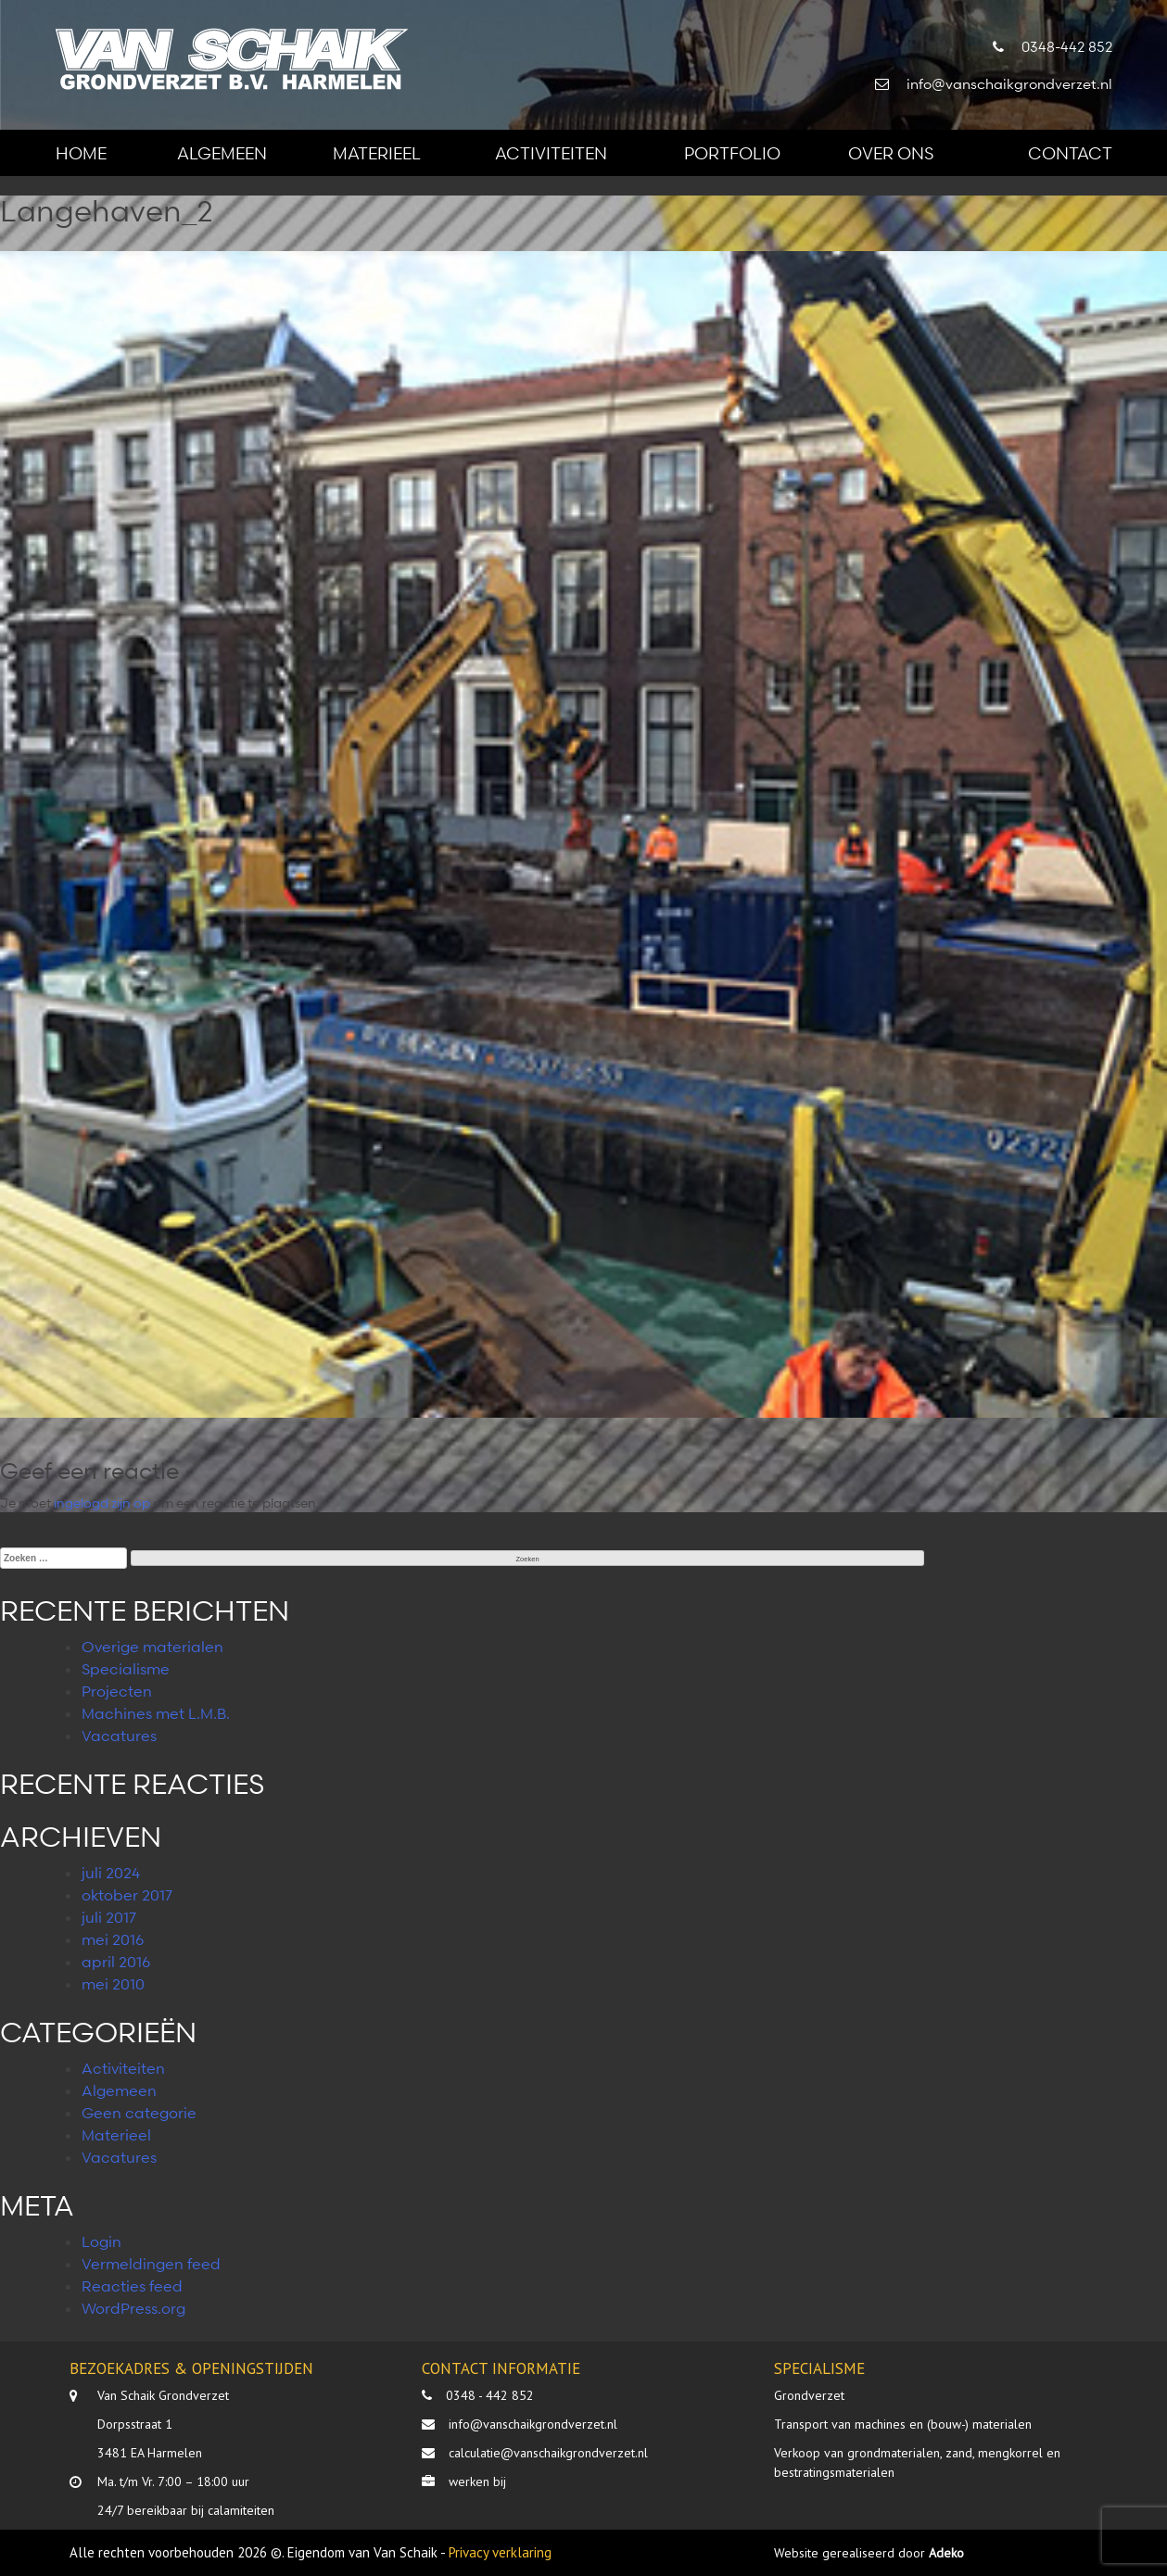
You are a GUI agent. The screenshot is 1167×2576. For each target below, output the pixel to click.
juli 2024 (111, 1872)
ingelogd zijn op (102, 1502)
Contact (1070, 152)
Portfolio (732, 152)
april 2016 (116, 1961)
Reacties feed (132, 2286)
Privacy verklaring (500, 2552)
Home (81, 152)
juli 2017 (109, 1917)
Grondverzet (809, 2395)
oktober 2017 (127, 1895)
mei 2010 (113, 1984)
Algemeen (222, 152)
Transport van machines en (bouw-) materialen (903, 2424)
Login (101, 2241)
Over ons (890, 152)
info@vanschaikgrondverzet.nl (533, 2424)
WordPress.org (133, 2308)
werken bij (477, 2481)
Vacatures (119, 1735)
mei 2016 (113, 1939)
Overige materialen (152, 1646)
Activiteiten (551, 152)
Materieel (377, 152)
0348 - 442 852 (490, 2395)
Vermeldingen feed (151, 2263)
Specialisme (126, 1669)
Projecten (117, 1691)
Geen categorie (139, 2112)
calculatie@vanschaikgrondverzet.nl (548, 2452)
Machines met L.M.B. (156, 1713)
